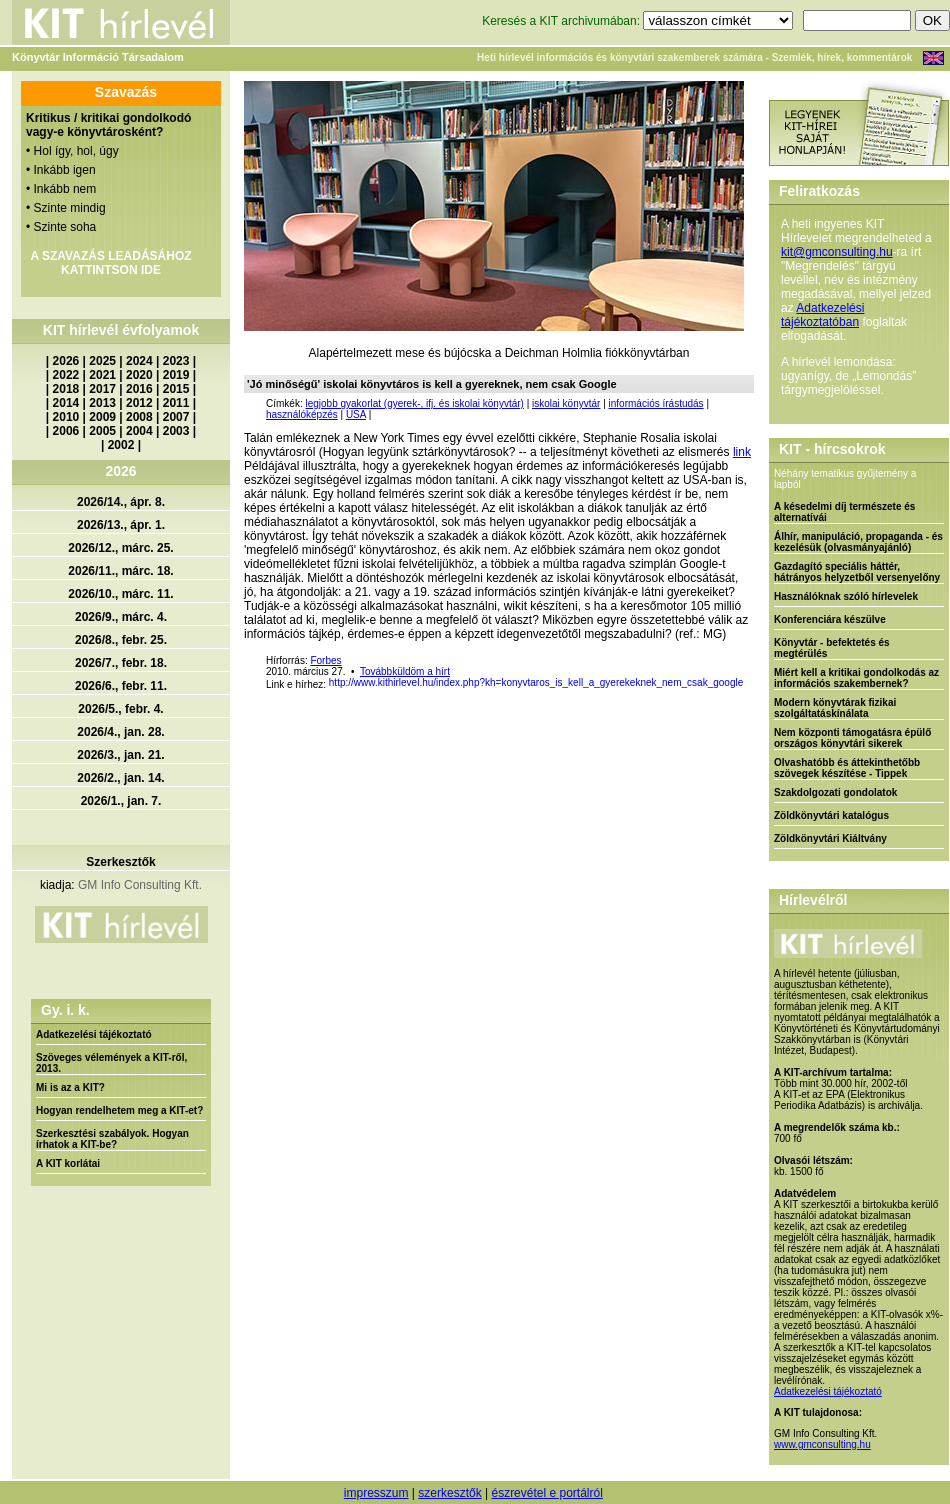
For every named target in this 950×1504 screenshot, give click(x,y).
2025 (102, 361)
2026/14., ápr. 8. (121, 502)
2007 (176, 417)
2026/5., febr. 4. (120, 709)
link (742, 452)
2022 (66, 375)
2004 (139, 431)
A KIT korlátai (68, 1163)
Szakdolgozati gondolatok (835, 792)
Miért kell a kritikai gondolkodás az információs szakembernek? (856, 678)
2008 (139, 417)
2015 (176, 389)
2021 (102, 375)
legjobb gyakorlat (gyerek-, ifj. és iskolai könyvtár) (414, 403)
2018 (66, 389)
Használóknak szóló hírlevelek (846, 596)
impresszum (376, 1493)
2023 (176, 361)
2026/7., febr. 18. (121, 663)
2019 (176, 375)
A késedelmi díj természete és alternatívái (844, 512)
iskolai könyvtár (566, 403)
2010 (66, 417)
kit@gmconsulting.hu (837, 252)
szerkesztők (449, 1493)
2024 (139, 361)
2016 (139, 389)
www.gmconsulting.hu (822, 1444)
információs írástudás (656, 403)
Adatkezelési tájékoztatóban (822, 315)
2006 (66, 431)
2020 (139, 375)
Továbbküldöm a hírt (405, 671)
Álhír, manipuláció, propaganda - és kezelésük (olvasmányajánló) (858, 542)
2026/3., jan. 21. (120, 755)
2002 (121, 445)
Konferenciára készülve (830, 619)
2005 (102, 431)
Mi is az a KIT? (70, 1087)
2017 (102, 389)
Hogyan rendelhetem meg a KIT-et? (119, 1110)
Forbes (325, 660)
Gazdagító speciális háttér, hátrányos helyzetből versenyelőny (857, 572)
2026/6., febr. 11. (121, 686)
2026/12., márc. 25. (120, 548)
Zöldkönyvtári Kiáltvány (830, 838)
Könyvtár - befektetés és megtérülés (832, 648)
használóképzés (302, 414)
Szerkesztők (120, 862)
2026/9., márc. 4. (121, 617)
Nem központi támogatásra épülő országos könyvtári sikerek (852, 738)
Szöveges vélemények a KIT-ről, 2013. (111, 1063)
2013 (102, 403)
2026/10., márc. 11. (120, 594)
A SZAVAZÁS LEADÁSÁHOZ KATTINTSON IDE (110, 263)
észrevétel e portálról (546, 1493)
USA (356, 414)
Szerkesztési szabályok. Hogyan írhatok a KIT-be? (112, 1139)
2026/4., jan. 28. (120, 732)
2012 (139, 403)
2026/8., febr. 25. (121, 640)
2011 (176, 403)
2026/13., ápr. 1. (121, 525)
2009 (102, 417)
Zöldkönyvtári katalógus (831, 815)
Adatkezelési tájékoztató (94, 1034)
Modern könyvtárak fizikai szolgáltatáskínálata (835, 708)
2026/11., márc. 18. (120, 571)
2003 (176, 431)
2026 (66, 361)
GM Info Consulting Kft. (140, 885)
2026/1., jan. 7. (121, 801)
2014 (66, 403)
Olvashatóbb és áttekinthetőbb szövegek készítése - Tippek (847, 768)
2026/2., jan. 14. (120, 778)
